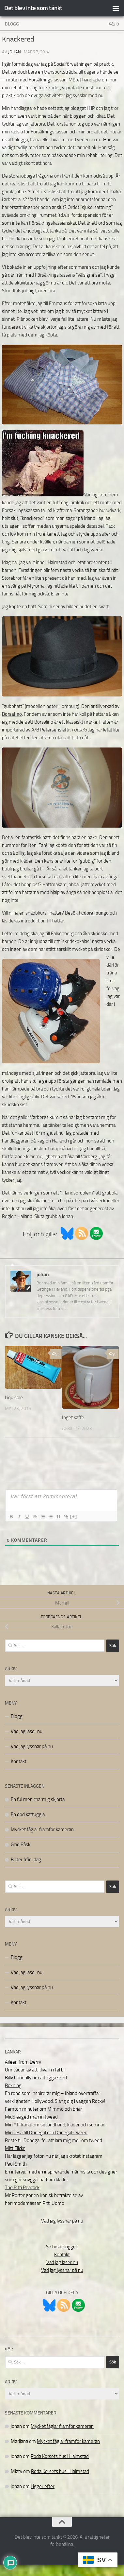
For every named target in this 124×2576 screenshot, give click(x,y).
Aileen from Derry (23, 2062)
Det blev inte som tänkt (33, 8)
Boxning (13, 2085)
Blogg (12, 24)
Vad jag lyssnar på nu (32, 1746)
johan (14, 51)
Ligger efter (42, 2486)
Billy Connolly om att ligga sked (36, 2078)
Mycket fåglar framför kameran (42, 1829)
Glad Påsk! (21, 1844)
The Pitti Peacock (22, 2187)
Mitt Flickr (15, 2148)
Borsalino (12, 714)
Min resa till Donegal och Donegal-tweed (46, 2133)
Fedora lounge (94, 913)
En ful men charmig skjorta (38, 1799)
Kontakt (18, 1761)
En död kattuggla (28, 1814)
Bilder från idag (26, 1860)
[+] (73, 1516)
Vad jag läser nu (26, 1731)
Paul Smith (16, 2164)
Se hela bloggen (62, 2247)
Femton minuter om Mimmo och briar (43, 2109)
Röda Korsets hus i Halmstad (60, 2456)
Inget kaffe (73, 1417)
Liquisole (14, 1397)
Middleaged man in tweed (31, 2117)
